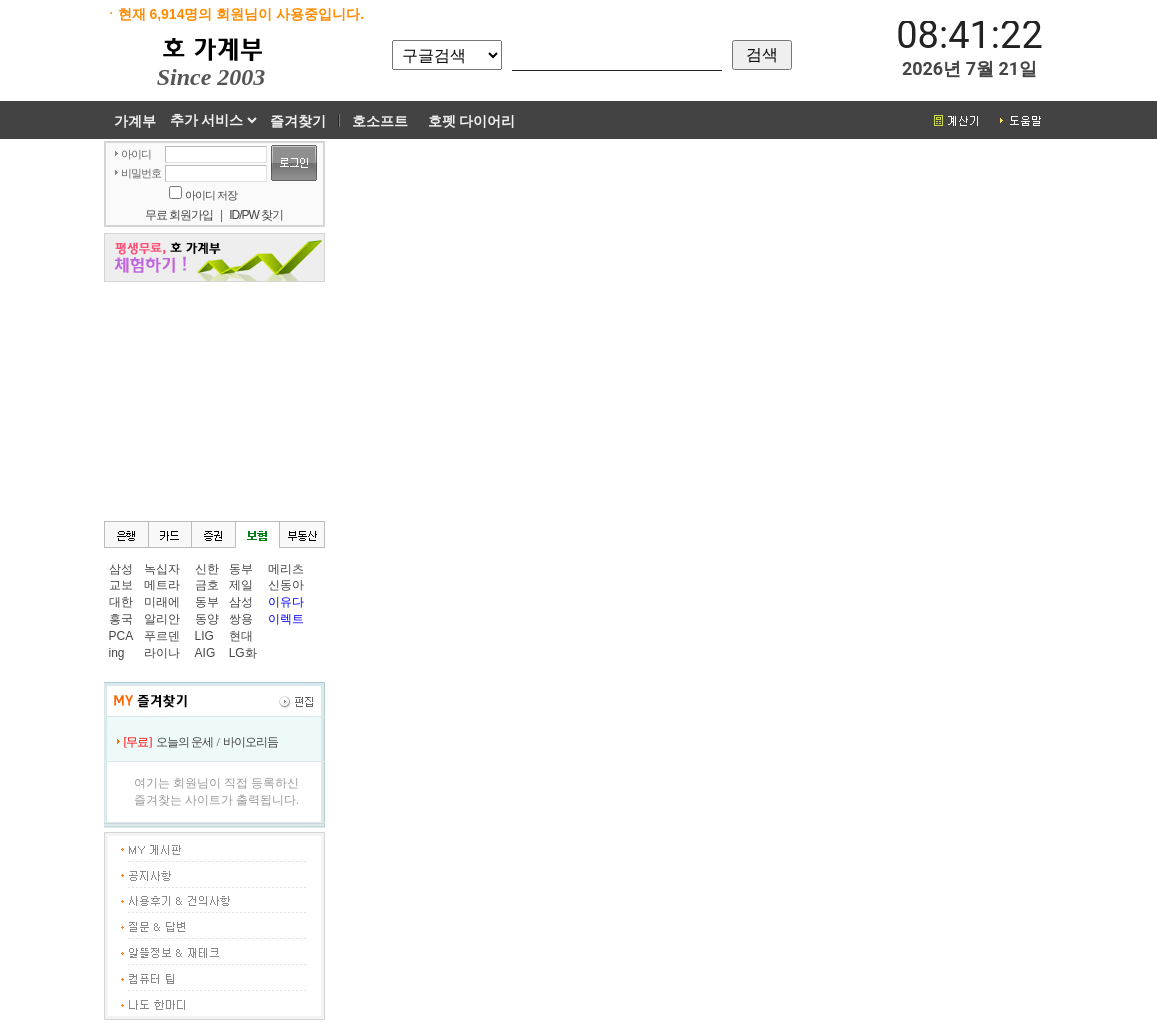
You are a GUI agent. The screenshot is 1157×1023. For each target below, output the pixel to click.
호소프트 (380, 121)
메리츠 (286, 569)
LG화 (243, 653)
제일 (241, 585)
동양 (207, 619)
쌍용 (241, 619)
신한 (207, 569)
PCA (121, 636)
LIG (204, 636)
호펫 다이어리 (472, 121)
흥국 (121, 619)
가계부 (135, 121)
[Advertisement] (214, 400)
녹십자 (162, 569)
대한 (121, 602)
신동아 (286, 585)
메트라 (162, 585)
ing (117, 653)
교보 (121, 585)
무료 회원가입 (179, 215)
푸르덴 (162, 636)
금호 (207, 585)
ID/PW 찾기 (256, 215)
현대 (241, 636)
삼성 (121, 569)
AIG (205, 653)
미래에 (162, 602)
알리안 (162, 619)
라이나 (162, 653)
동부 (207, 602)
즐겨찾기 (298, 121)
